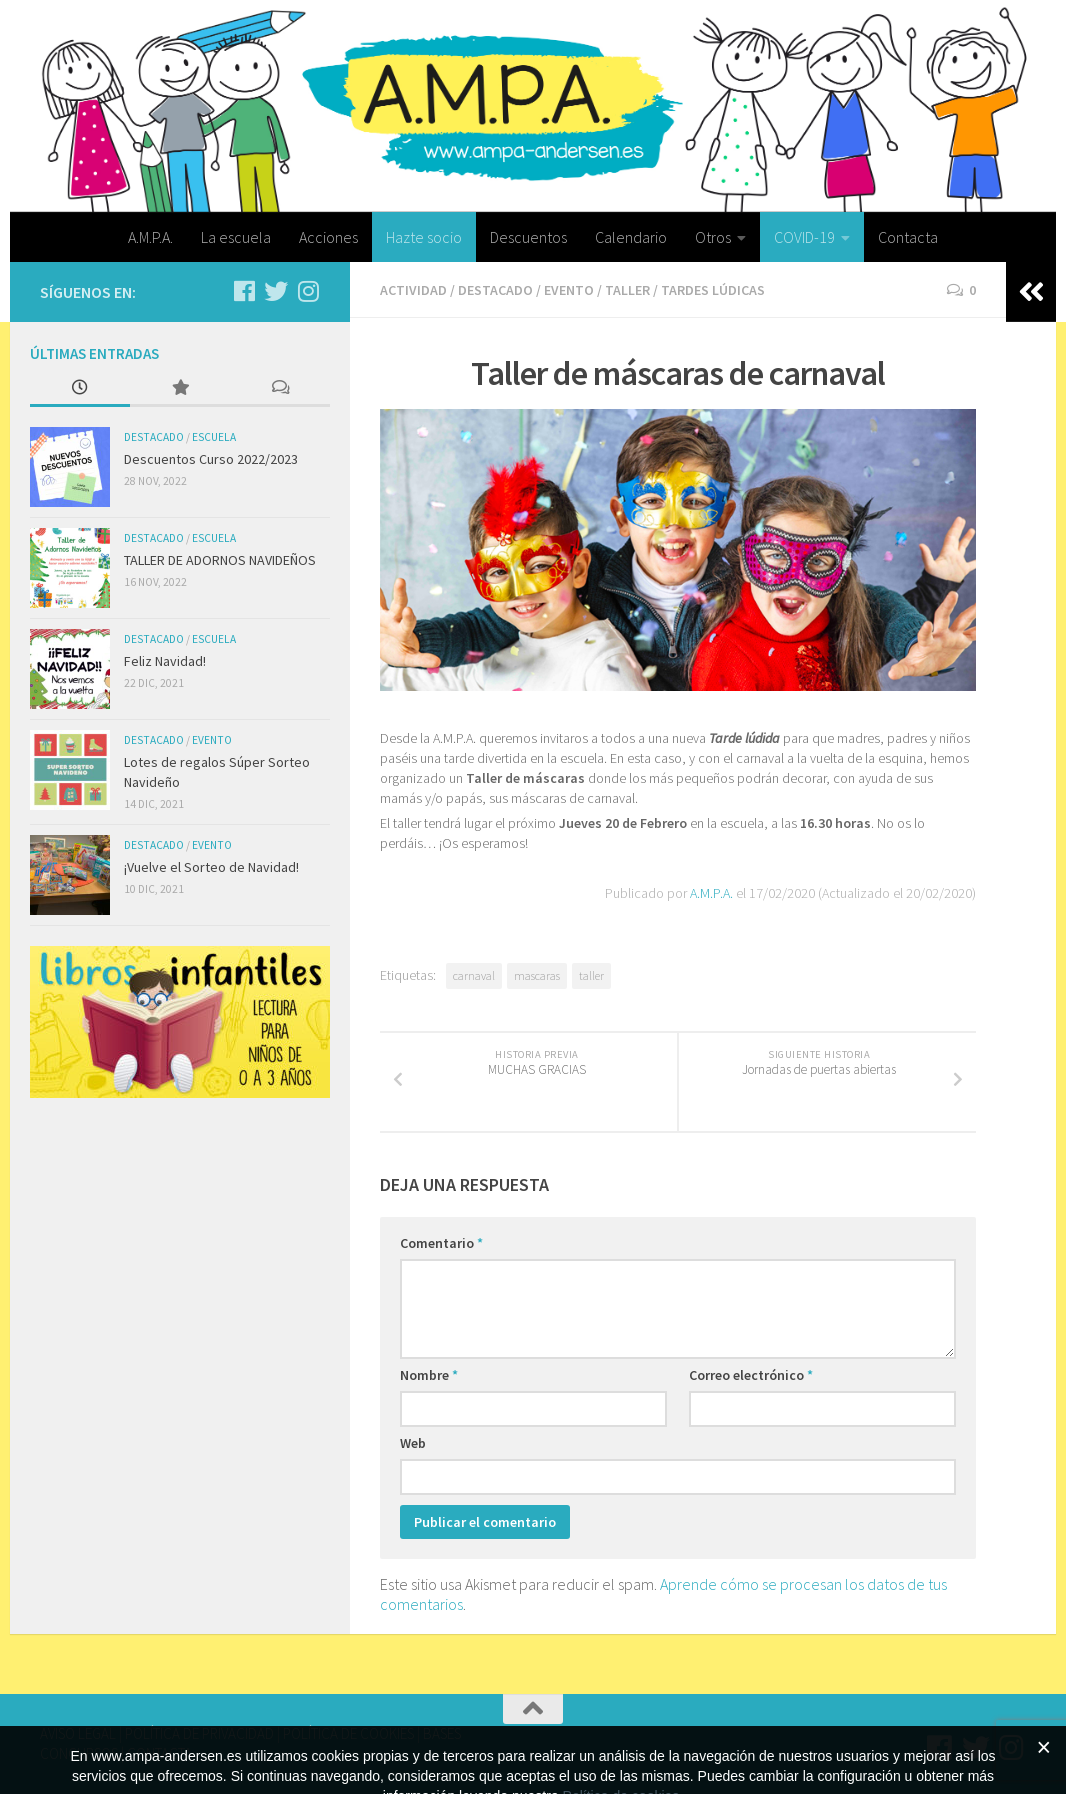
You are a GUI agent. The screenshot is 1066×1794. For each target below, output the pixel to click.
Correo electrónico (751, 1375)
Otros (713, 237)
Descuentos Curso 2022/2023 (211, 459)
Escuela (214, 437)
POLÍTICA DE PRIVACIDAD (199, 1733)
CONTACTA (159, 1753)
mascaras (537, 975)
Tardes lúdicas (713, 290)
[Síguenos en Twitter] (276, 291)
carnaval (474, 975)
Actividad (413, 290)
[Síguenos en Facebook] (244, 291)
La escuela (236, 237)
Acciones (328, 237)
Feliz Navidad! (165, 661)
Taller (627, 290)
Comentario (441, 1243)
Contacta (908, 237)
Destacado (495, 290)
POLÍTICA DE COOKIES (348, 1733)
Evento (569, 290)
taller (591, 975)
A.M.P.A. (150, 237)
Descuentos (528, 237)
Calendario (631, 237)
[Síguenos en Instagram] (308, 291)
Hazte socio (424, 237)
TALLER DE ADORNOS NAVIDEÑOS (220, 560)
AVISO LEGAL (78, 1733)
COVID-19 (804, 237)
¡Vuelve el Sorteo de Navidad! (211, 867)
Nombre (429, 1375)
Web (413, 1443)
